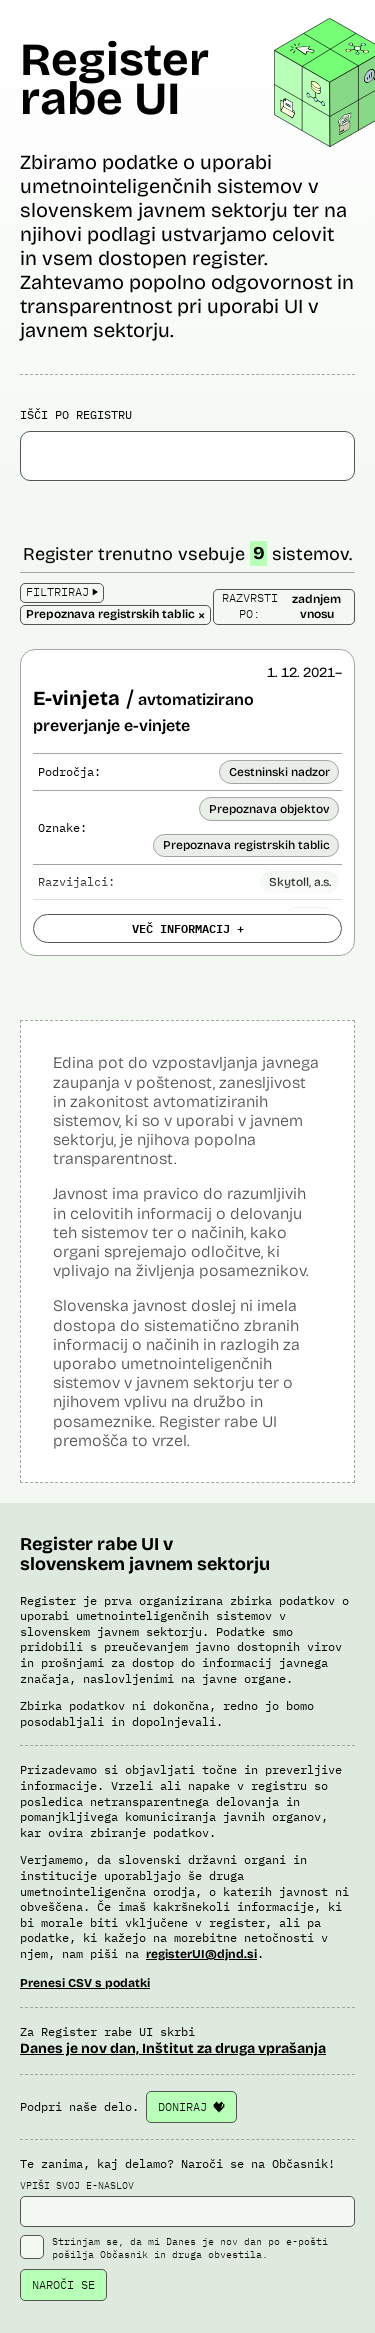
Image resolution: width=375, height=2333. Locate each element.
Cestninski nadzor (279, 772)
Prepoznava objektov (269, 809)
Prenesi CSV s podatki (85, 1983)
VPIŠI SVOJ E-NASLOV (187, 2203)
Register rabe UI (114, 79)
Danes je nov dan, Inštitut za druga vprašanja (173, 2048)
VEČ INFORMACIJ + (188, 928)
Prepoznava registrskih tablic (246, 845)
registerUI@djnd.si (201, 1954)
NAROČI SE (63, 2284)
